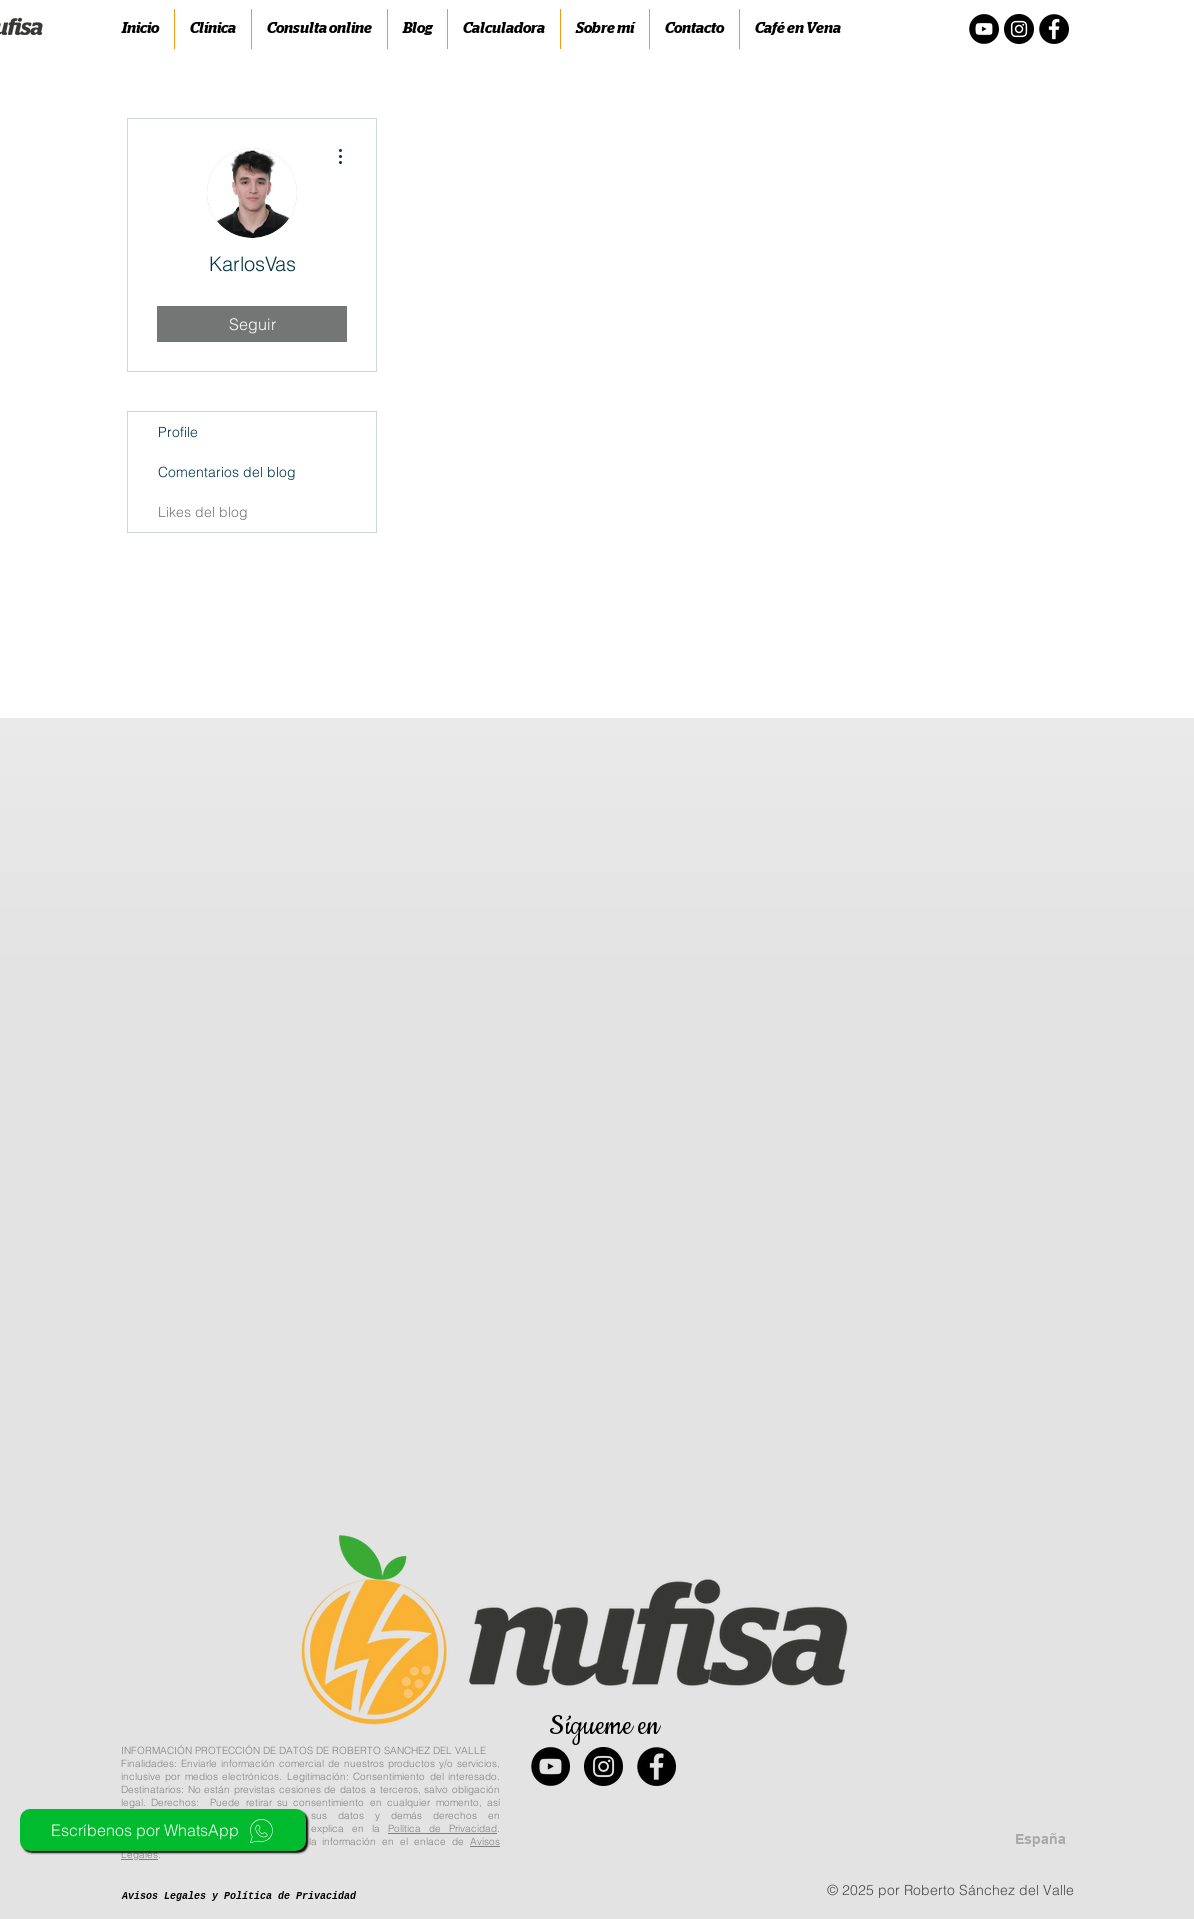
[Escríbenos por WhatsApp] (163, 1830)
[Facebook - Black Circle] (656, 1766)
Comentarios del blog (227, 472)
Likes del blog (203, 512)
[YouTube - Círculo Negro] (984, 29)
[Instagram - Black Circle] (603, 1766)
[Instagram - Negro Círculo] (1019, 29)
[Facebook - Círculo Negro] (1054, 29)
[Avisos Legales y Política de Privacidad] (239, 1896)
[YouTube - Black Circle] (550, 1766)
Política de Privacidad (442, 1828)
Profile (178, 432)
